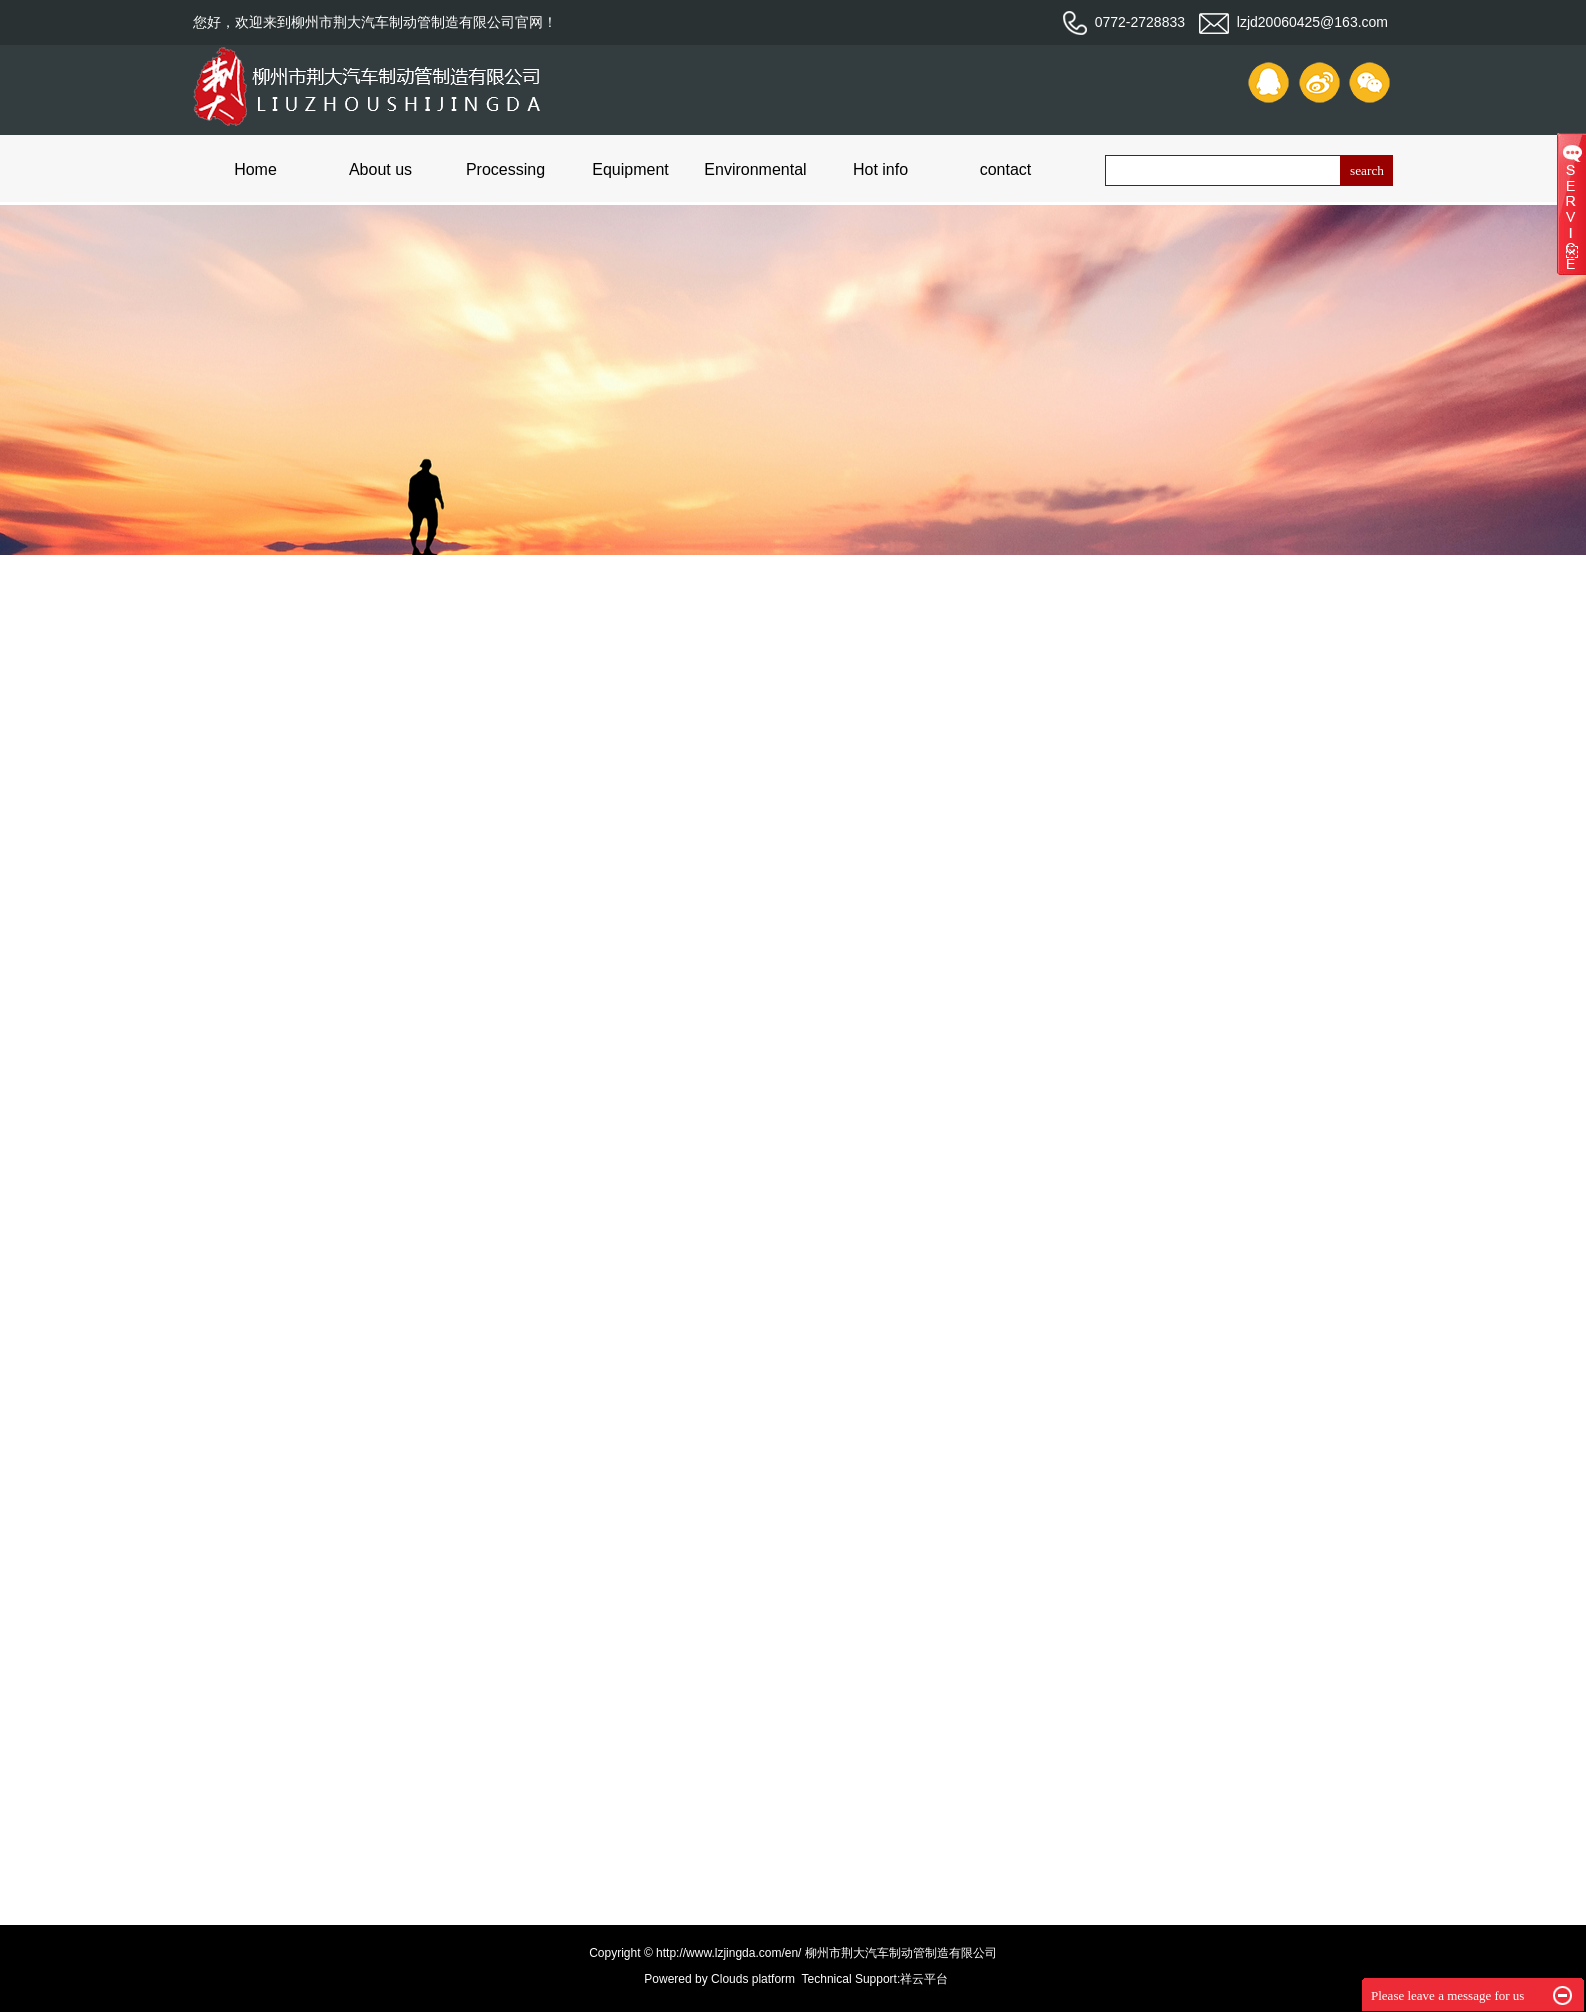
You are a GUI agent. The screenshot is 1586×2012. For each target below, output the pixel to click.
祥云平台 (924, 1979)
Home (255, 169)
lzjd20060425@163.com (1293, 22)
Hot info (880, 169)
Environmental (755, 169)
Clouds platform (753, 1979)
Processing (505, 169)
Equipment (630, 169)
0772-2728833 (1124, 22)
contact (1006, 169)
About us (380, 169)
